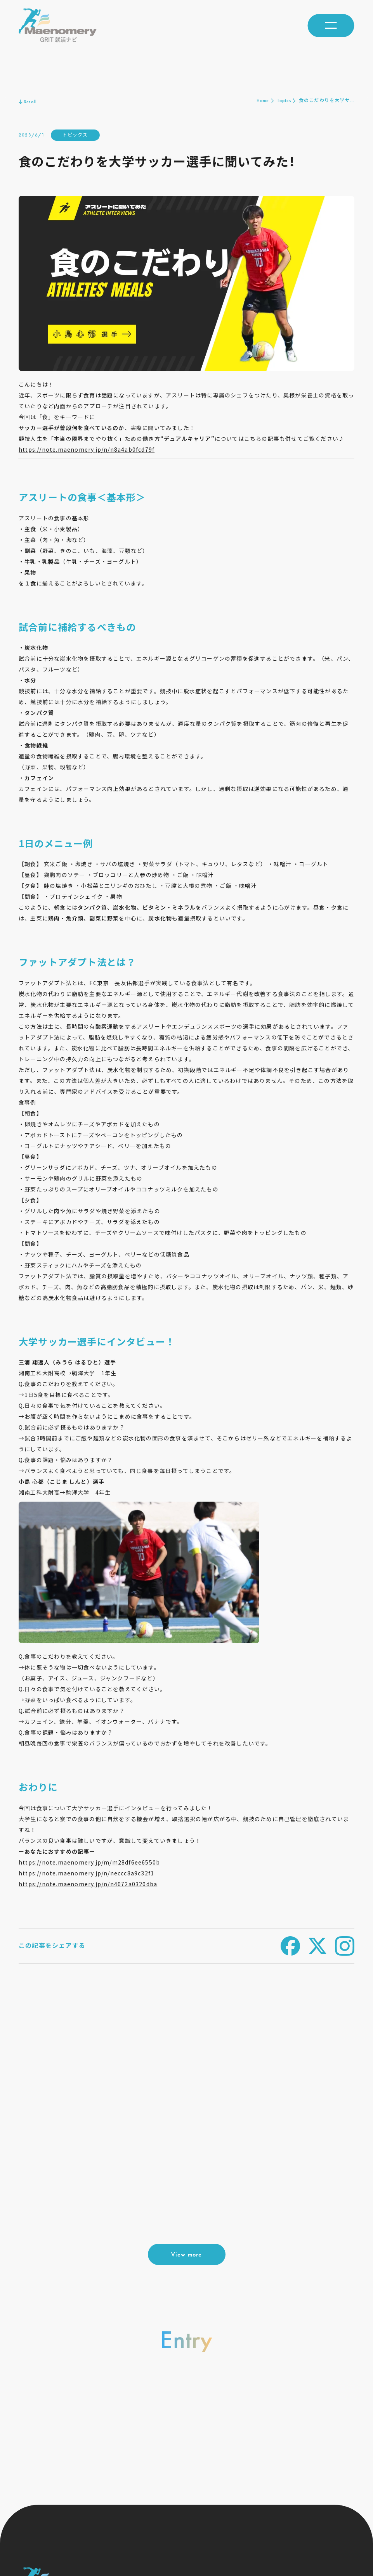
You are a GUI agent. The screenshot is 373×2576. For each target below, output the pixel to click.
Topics (284, 100)
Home (263, 100)
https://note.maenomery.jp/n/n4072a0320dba (88, 1884)
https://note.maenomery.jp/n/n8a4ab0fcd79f (86, 449)
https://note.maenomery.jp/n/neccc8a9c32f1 (86, 1873)
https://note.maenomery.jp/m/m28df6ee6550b (89, 1862)
